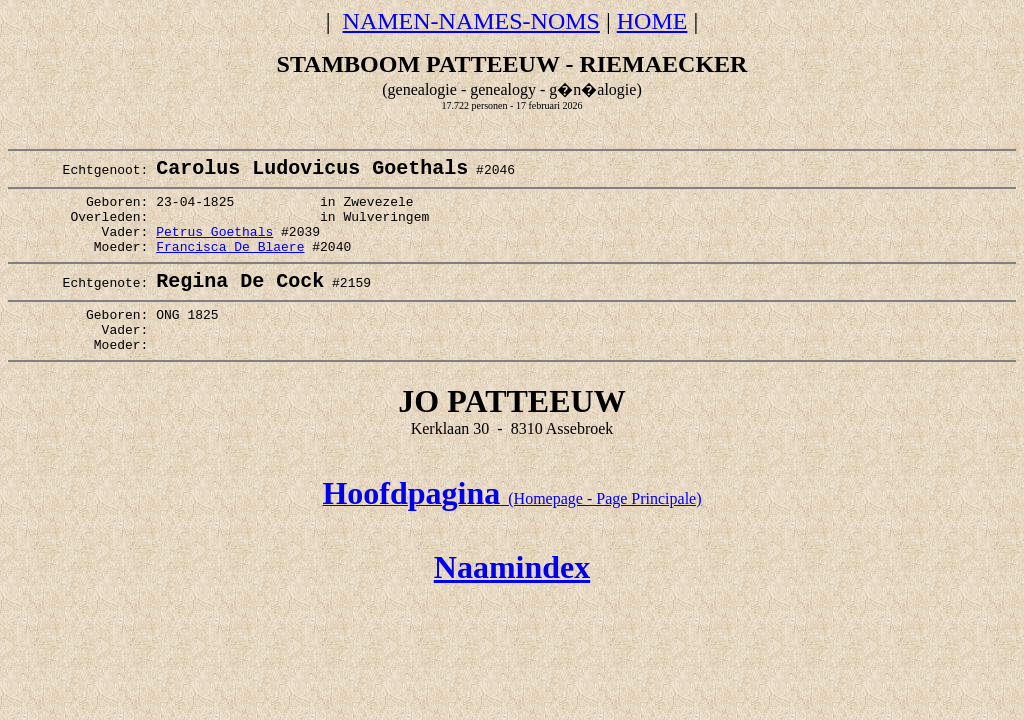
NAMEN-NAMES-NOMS (471, 21)
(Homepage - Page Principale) (511, 533)
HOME (652, 21)
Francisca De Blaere (230, 265)
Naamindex (512, 602)
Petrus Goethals (214, 247)
